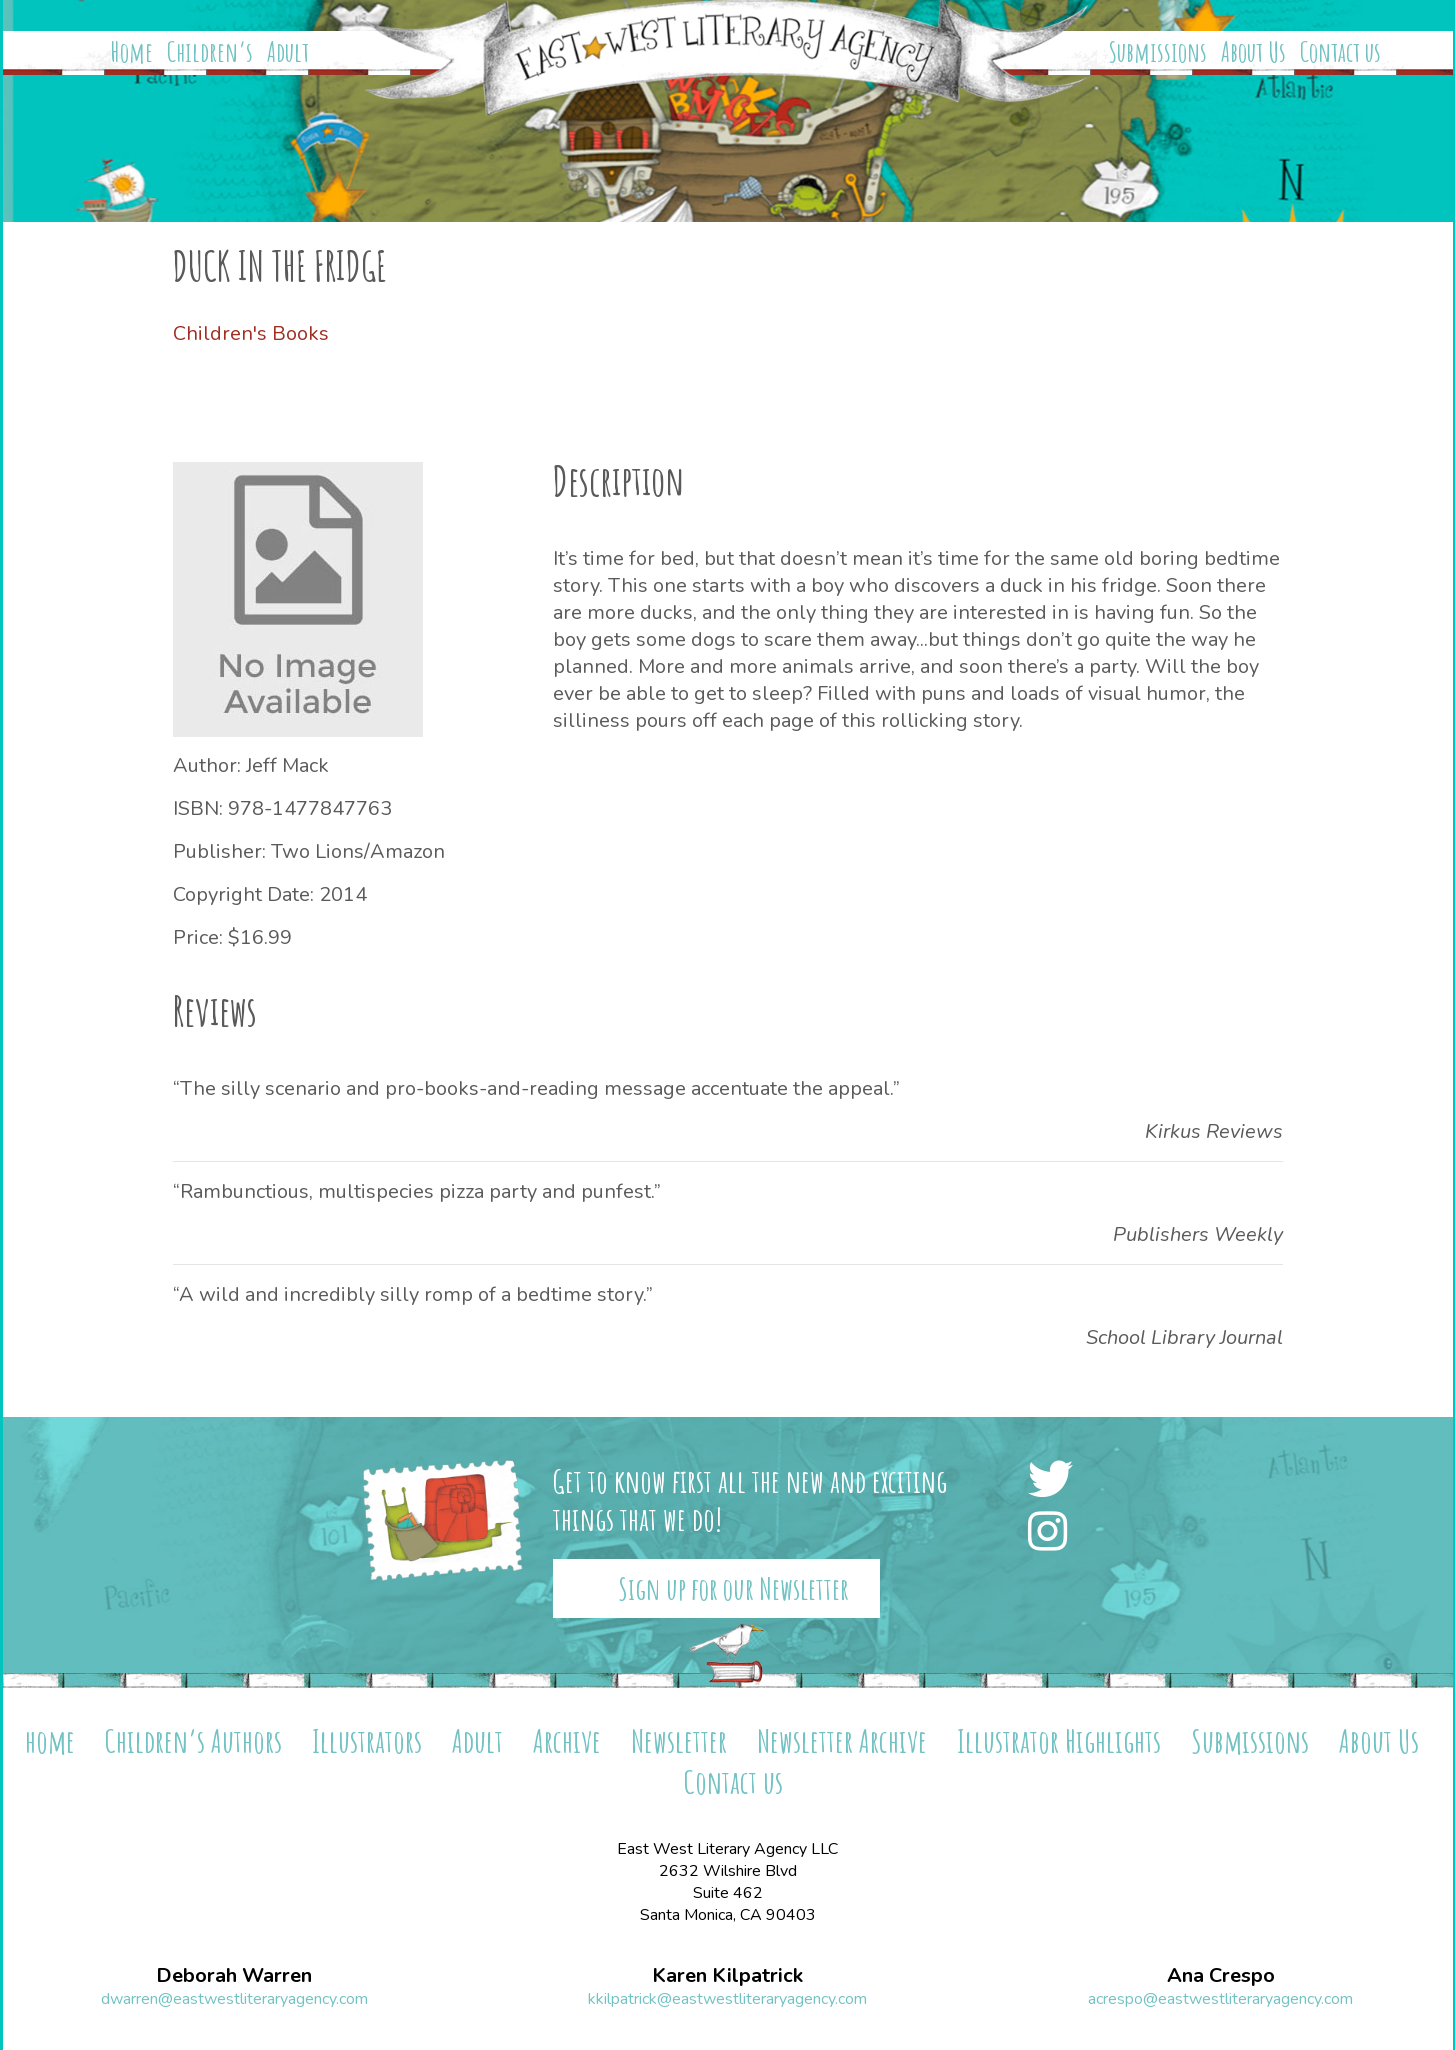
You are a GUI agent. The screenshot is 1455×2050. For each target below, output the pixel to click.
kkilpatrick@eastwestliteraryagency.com (727, 1999)
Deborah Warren (234, 1976)
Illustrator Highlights (1059, 1740)
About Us (1253, 52)
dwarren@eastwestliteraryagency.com (234, 1999)
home (50, 1740)
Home (132, 52)
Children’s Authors (193, 1740)
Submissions (1158, 52)
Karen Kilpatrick (727, 1976)
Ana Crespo (1221, 1976)
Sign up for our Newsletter (733, 1588)
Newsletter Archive (842, 1740)
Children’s (210, 52)
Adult (288, 52)
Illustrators (367, 1740)
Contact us (1340, 52)
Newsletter (679, 1740)
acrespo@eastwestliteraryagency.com (1220, 1999)
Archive (567, 1740)
